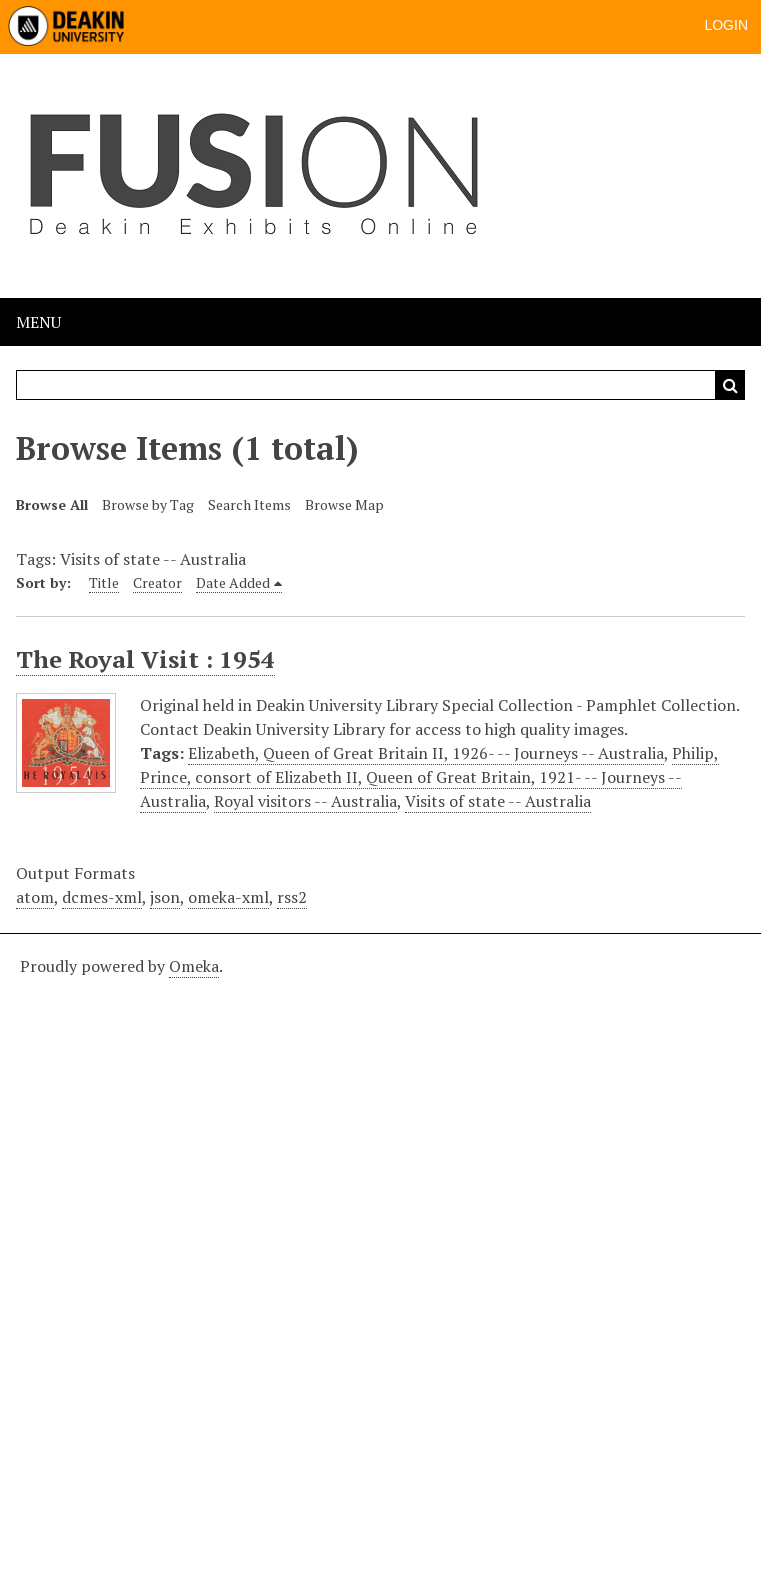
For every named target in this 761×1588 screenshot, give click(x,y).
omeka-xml (228, 897)
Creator (157, 582)
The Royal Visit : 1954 (145, 659)
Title (104, 582)
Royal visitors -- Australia (305, 801)
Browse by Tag (148, 504)
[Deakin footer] (380, 1258)
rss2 (292, 897)
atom (35, 897)
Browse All (52, 504)
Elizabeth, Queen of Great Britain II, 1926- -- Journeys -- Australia (426, 753)
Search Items (249, 504)
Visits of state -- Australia (498, 801)
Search (730, 385)
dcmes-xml (102, 897)
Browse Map (344, 504)
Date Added (233, 582)
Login (726, 25)
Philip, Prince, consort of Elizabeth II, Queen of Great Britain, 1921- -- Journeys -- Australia (429, 777)
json (165, 897)
